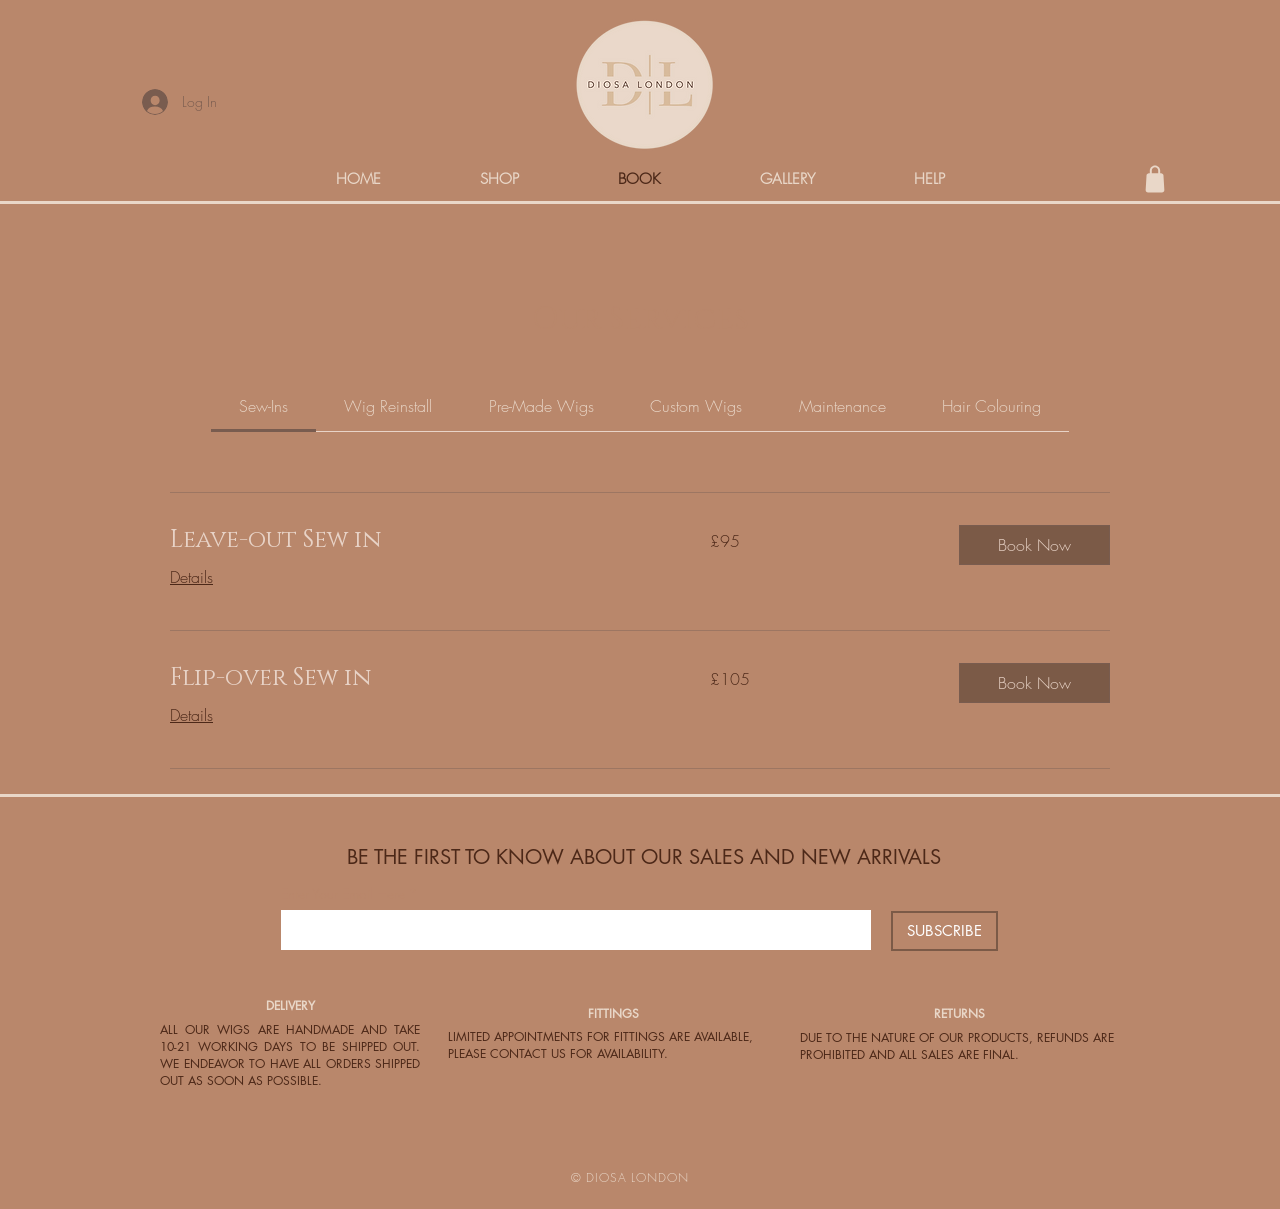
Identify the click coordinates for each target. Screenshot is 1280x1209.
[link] (263, 406)
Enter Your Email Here (343, 894)
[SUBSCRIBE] (944, 931)
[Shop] (1155, 179)
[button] (1034, 545)
